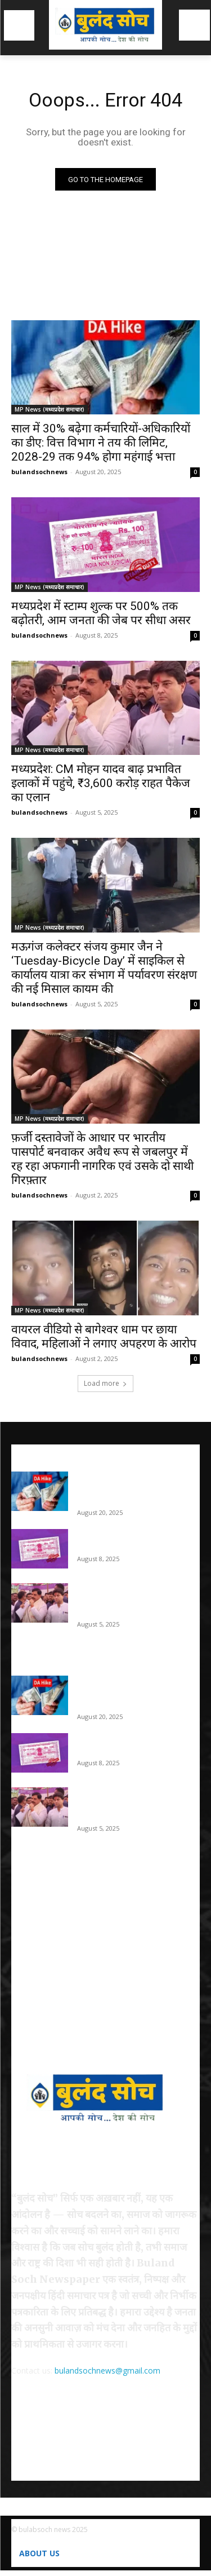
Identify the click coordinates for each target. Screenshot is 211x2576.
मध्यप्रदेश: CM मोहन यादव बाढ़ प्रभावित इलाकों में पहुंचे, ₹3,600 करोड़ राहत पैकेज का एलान (100, 783)
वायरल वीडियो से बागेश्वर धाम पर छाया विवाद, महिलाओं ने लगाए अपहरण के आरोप (103, 1336)
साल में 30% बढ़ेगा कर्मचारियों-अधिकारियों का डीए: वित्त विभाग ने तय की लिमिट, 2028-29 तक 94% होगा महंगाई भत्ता (100, 442)
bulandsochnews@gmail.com (107, 2370)
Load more (105, 1383)
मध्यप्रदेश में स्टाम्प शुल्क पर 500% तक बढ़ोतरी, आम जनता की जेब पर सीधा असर (101, 613)
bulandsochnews (39, 471)
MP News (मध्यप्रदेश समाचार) (49, 409)
